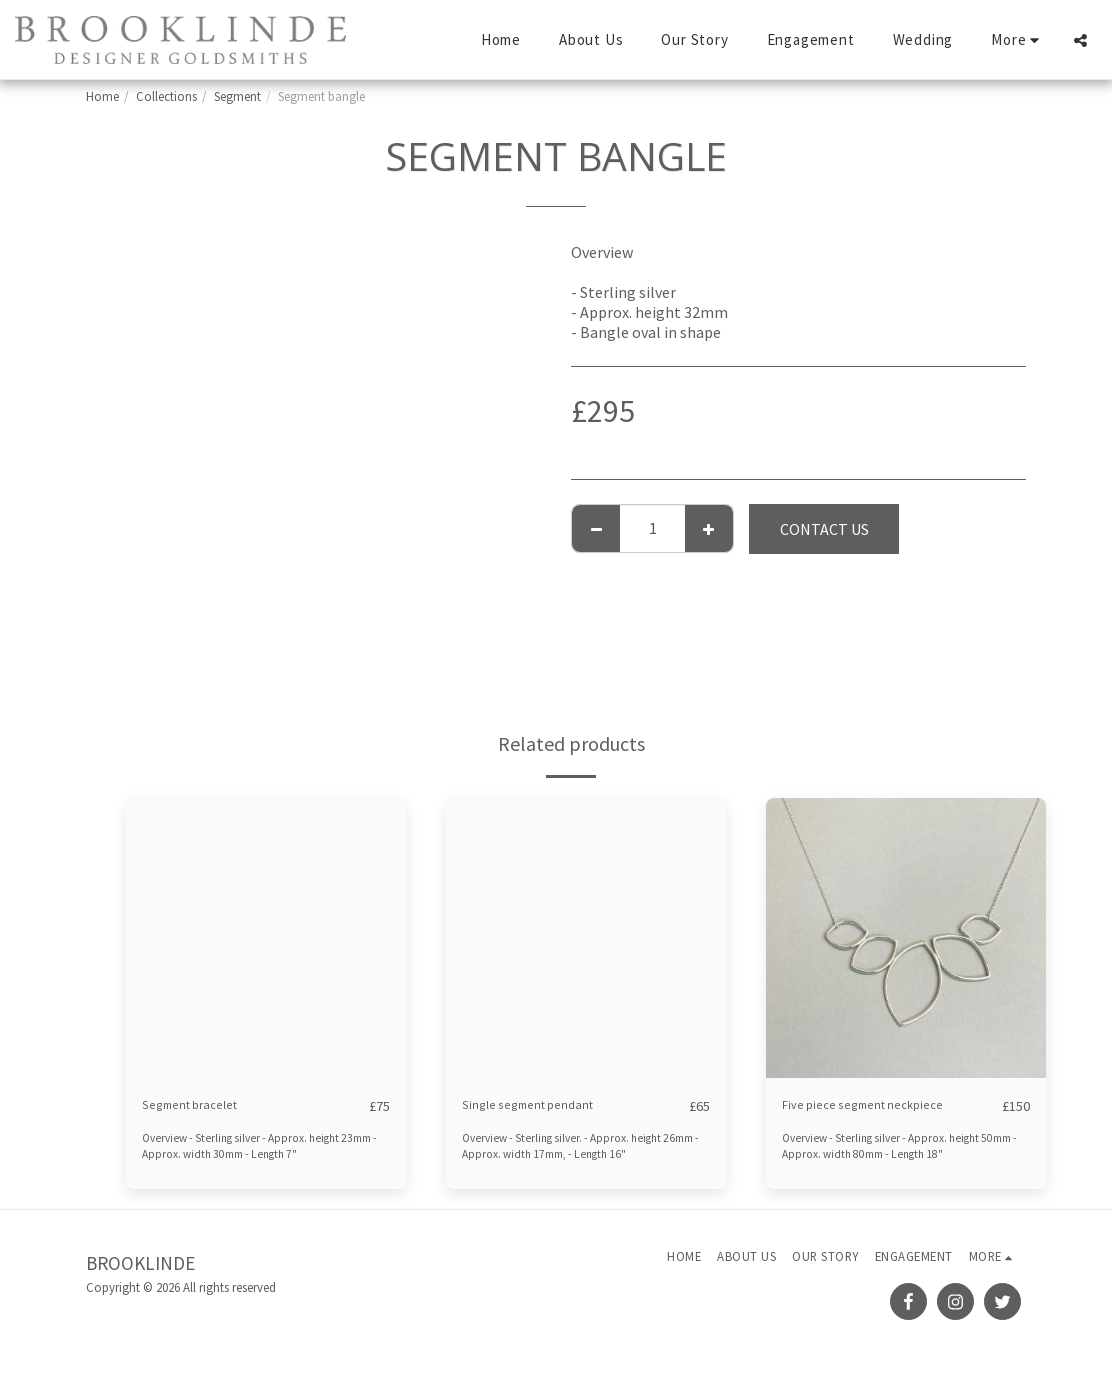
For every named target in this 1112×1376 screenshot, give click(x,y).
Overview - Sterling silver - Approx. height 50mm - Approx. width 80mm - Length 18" (893, 1146)
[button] (1080, 40)
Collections (166, 96)
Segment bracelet (204, 1106)
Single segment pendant (546, 1106)
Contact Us (824, 529)
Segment (237, 96)
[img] (266, 938)
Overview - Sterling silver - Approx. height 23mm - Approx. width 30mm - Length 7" (251, 1146)
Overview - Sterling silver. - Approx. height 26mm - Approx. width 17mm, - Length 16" (575, 1146)
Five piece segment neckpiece (883, 1106)
